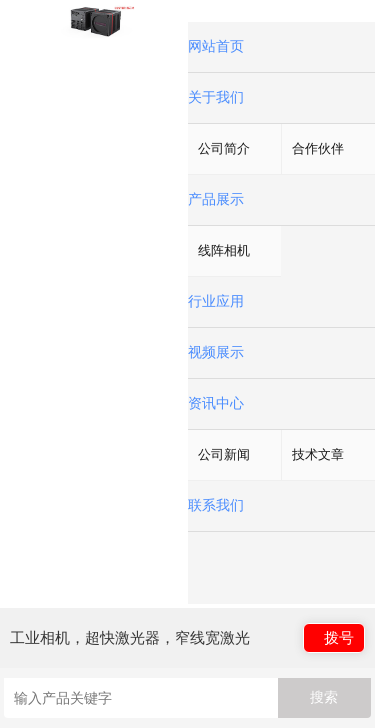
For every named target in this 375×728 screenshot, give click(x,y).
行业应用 (216, 301)
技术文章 (318, 454)
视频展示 (216, 352)
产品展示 (216, 199)
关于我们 (216, 97)
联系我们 (216, 505)
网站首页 (216, 46)
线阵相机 (224, 250)
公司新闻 (224, 454)
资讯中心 (216, 403)
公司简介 (224, 148)
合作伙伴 (318, 148)
